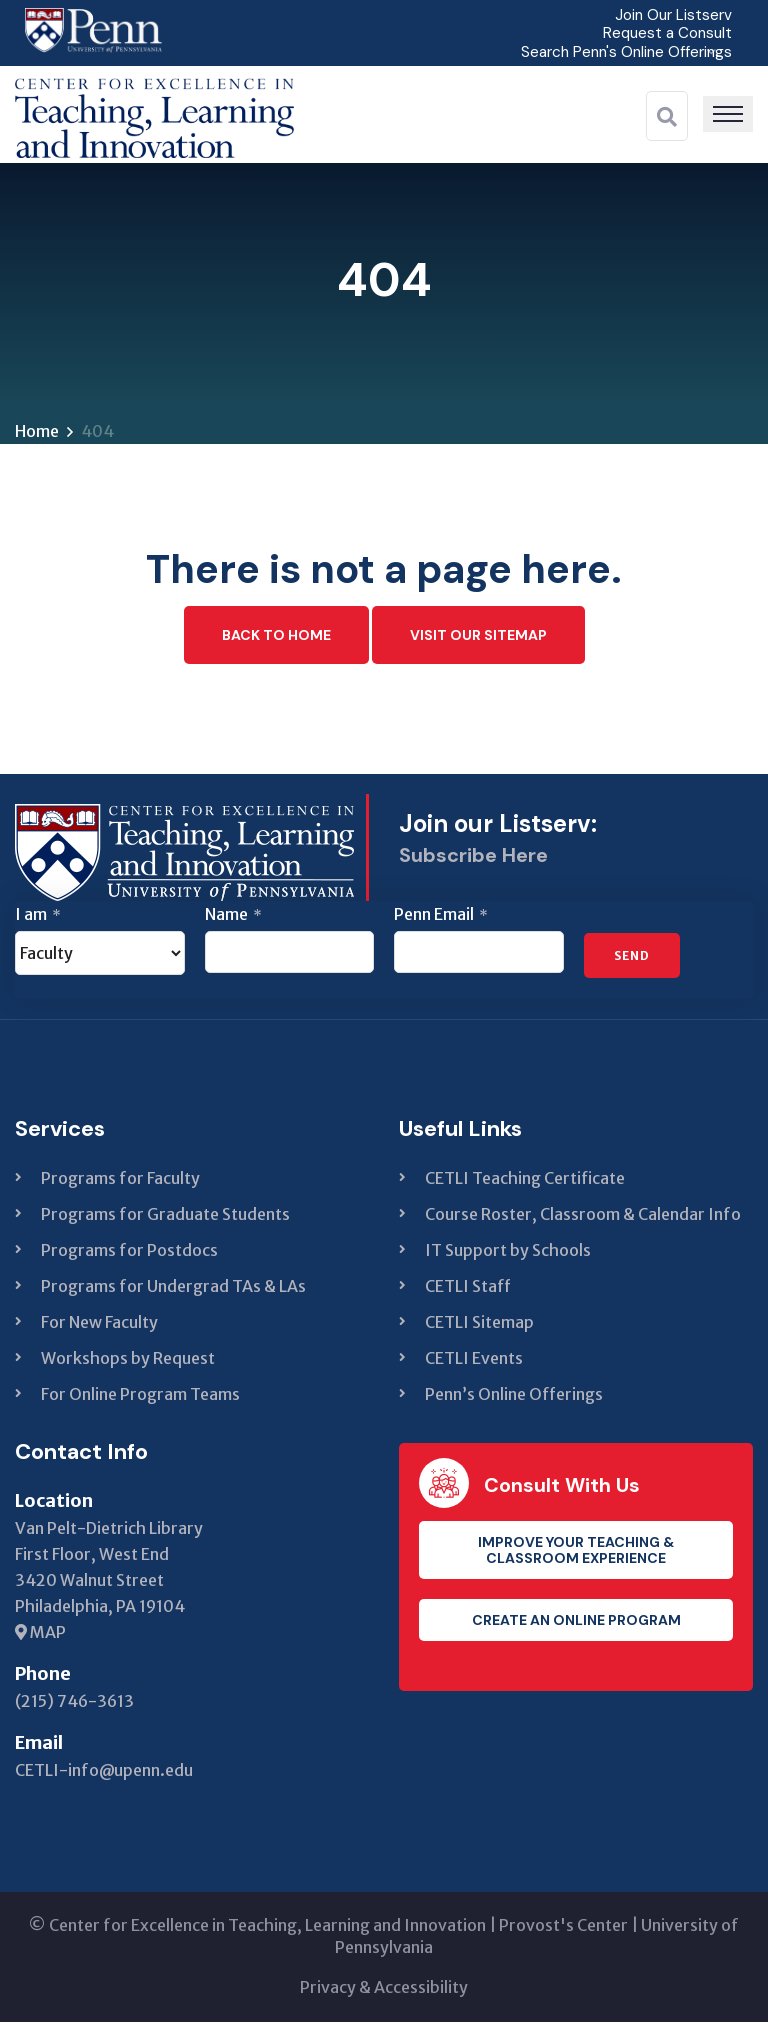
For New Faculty (99, 1325)
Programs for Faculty (120, 1181)
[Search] (667, 116)
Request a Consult (664, 32)
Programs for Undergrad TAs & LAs (173, 1289)
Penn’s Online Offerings (514, 1397)
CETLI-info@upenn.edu (104, 1773)
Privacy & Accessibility (384, 1990)
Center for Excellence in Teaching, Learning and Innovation (267, 1928)
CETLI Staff (468, 1289)
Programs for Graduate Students (165, 1217)
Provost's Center (563, 1928)
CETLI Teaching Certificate (525, 1181)
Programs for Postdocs (129, 1253)
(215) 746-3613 (74, 1704)
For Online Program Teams (140, 1397)
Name (233, 917)
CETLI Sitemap (479, 1325)
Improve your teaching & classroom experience (576, 1553)
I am (38, 917)
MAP (40, 1635)
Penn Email (441, 917)
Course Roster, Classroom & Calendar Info (583, 1217)
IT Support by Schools (508, 1253)
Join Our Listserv (671, 14)
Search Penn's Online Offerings (622, 50)
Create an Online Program (576, 1623)
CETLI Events (474, 1361)
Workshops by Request (128, 1361)
